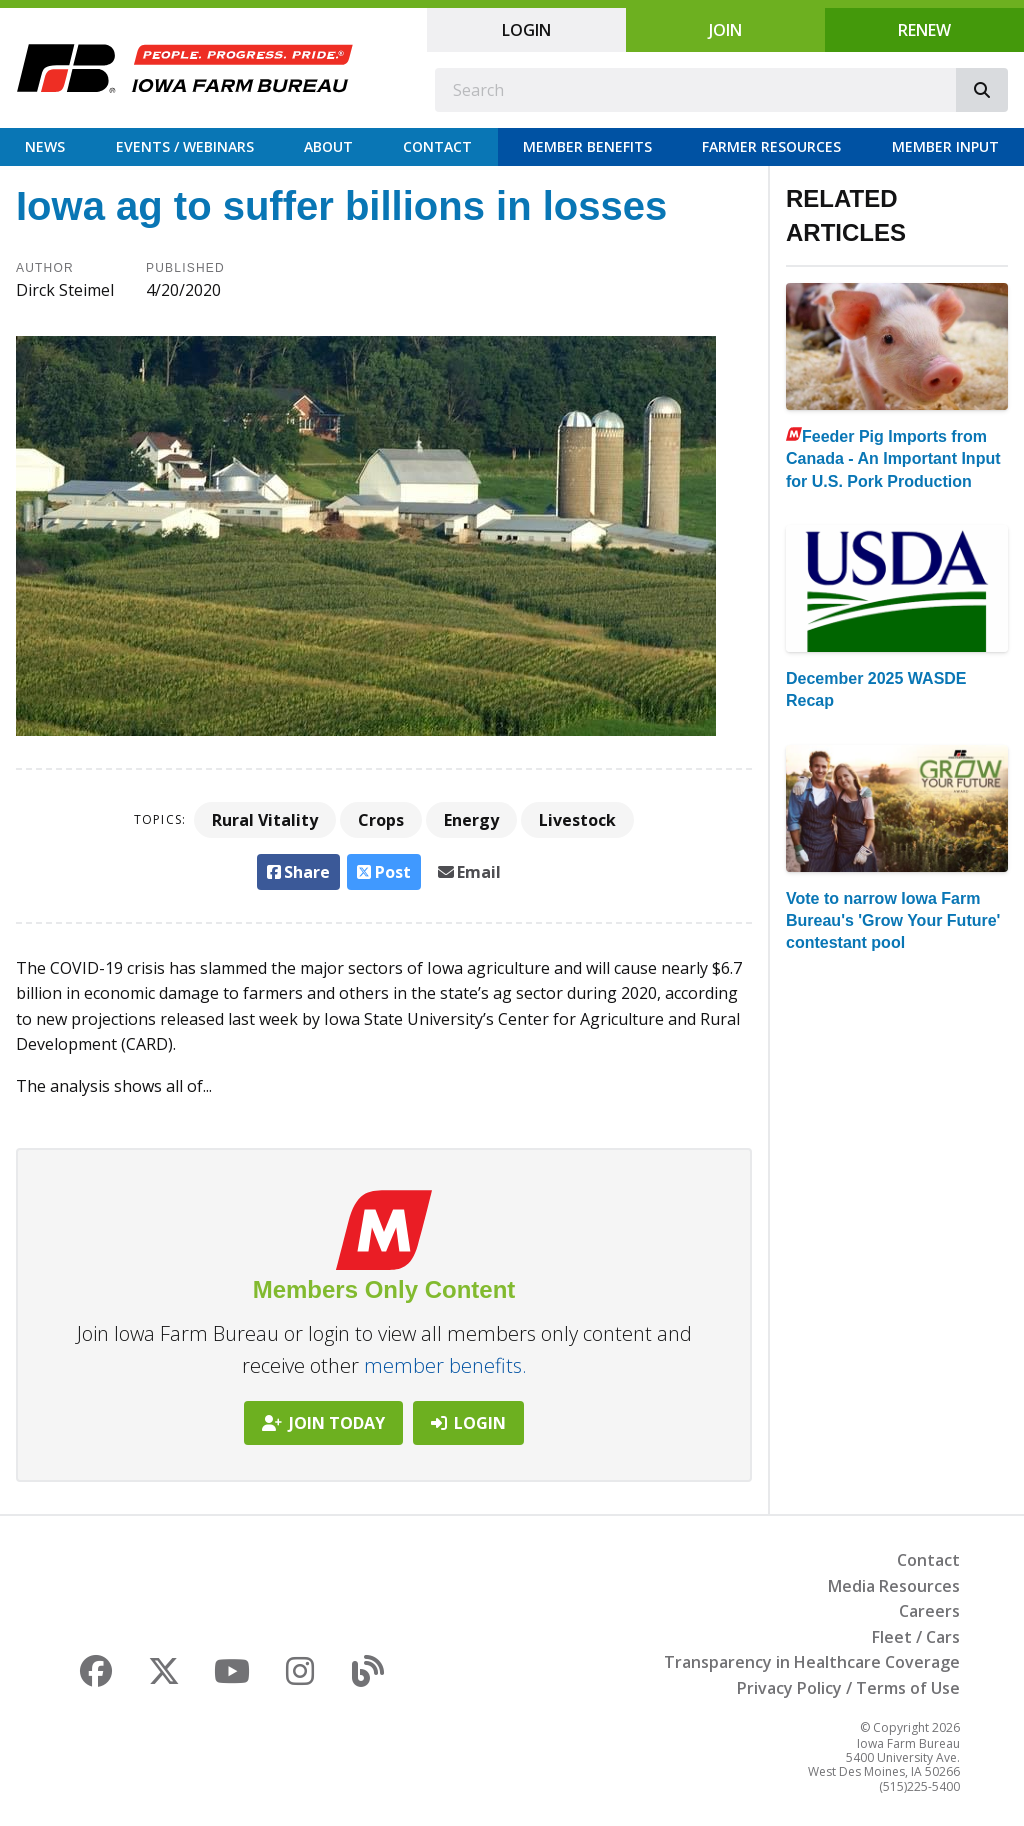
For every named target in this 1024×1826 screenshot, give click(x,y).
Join (725, 30)
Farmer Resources (771, 146)
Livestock (577, 820)
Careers (929, 1611)
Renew (924, 30)
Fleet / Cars (916, 1637)
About (328, 146)
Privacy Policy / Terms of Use (848, 1688)
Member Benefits (587, 146)
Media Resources (894, 1586)
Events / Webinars (185, 146)
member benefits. (445, 1365)
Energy (471, 820)
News (45, 146)
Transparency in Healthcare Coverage (812, 1662)
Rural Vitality (265, 820)
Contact (437, 146)
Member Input (945, 146)
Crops (381, 820)
